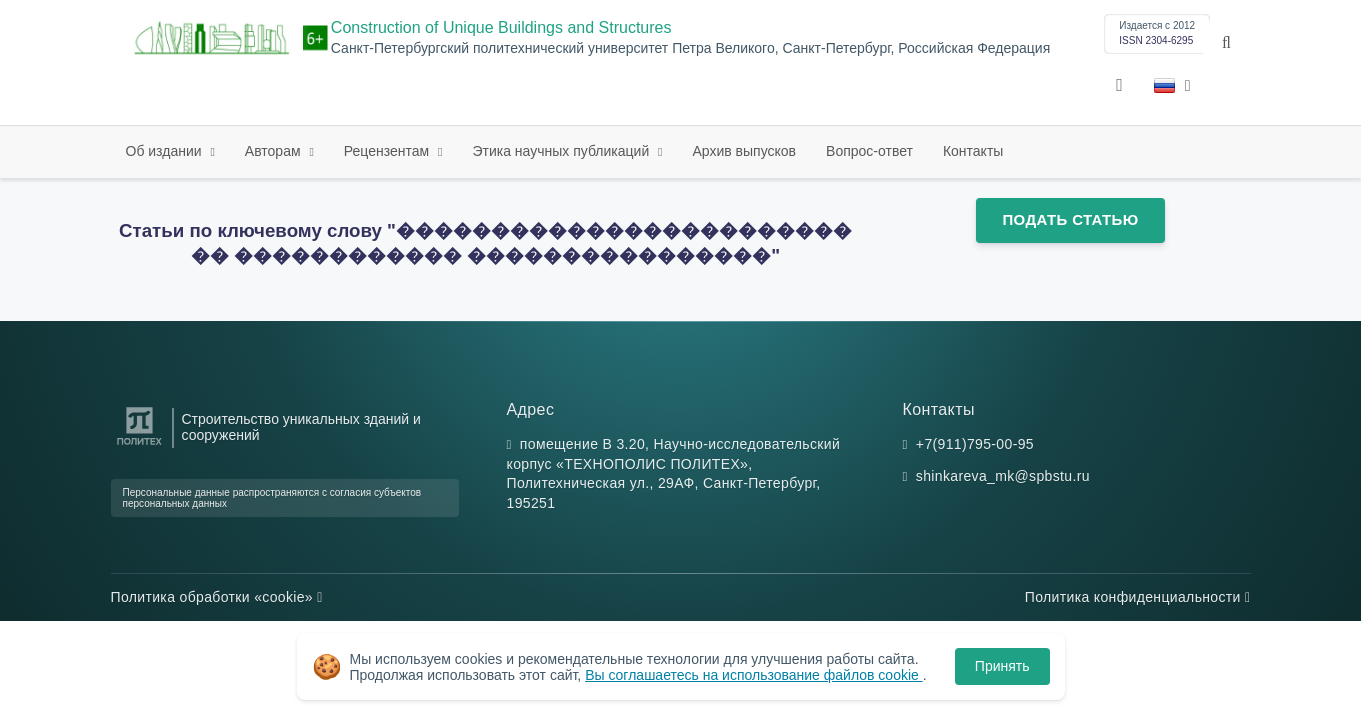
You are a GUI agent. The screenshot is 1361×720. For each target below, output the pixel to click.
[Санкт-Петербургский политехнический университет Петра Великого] (139, 445)
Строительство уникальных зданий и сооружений (301, 427)
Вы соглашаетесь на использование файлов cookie (754, 675)
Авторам (275, 151)
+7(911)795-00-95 (975, 444)
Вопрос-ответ (869, 151)
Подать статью (1070, 219)
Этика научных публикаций (562, 151)
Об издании (166, 151)
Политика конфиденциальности (1138, 597)
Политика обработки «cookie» (217, 597)
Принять (1002, 666)
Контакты (973, 151)
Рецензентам (388, 151)
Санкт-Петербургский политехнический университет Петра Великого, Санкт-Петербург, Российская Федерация (690, 48)
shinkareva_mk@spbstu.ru (1003, 476)
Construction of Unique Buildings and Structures (501, 27)
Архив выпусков (745, 151)
